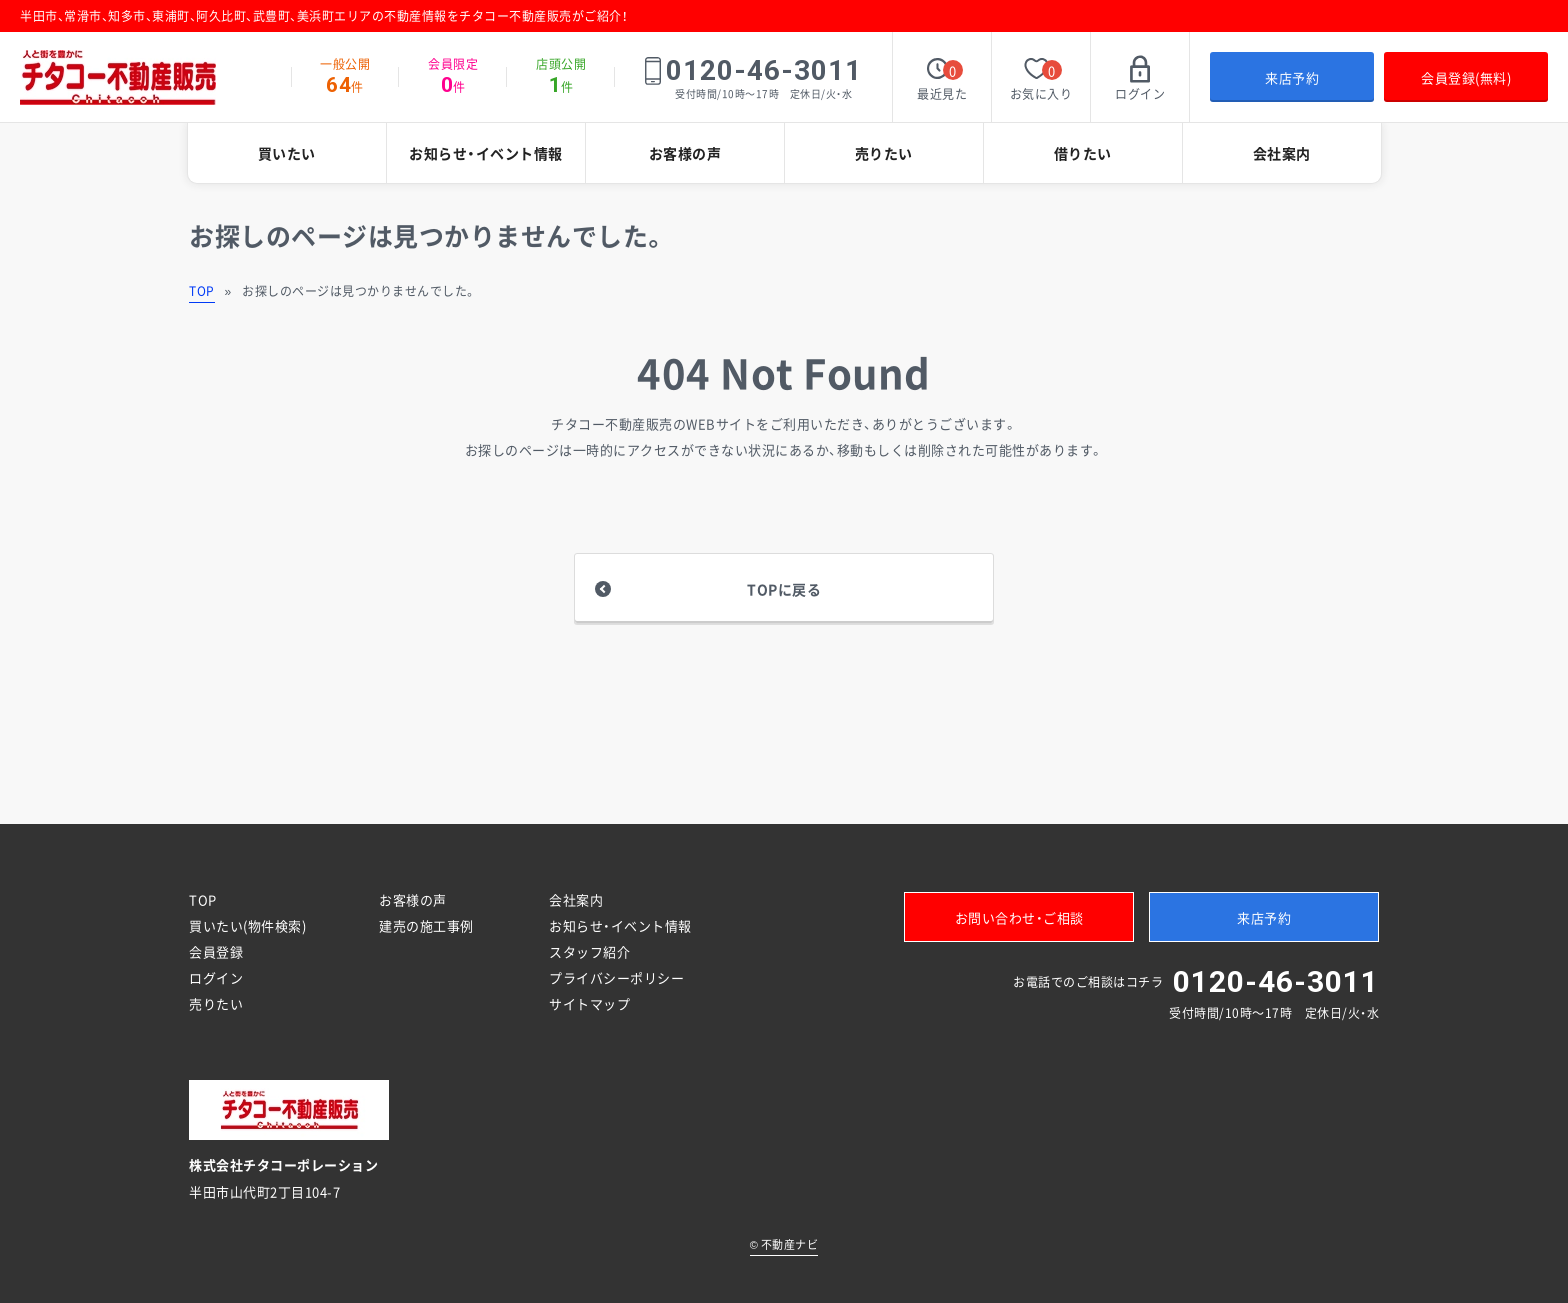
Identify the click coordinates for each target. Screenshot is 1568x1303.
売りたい (884, 153)
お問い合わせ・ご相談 (1019, 917)
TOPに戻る (784, 589)
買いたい (287, 153)
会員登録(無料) (1466, 77)
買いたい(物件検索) (247, 925)
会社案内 (1282, 153)
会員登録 (216, 951)
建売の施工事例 (426, 925)
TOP (202, 291)
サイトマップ (589, 1003)
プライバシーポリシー (616, 977)
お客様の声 (685, 153)
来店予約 (1292, 77)
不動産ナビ (784, 1244)
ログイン (216, 977)
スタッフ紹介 (589, 951)
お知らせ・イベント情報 (486, 153)
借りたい (1083, 153)
